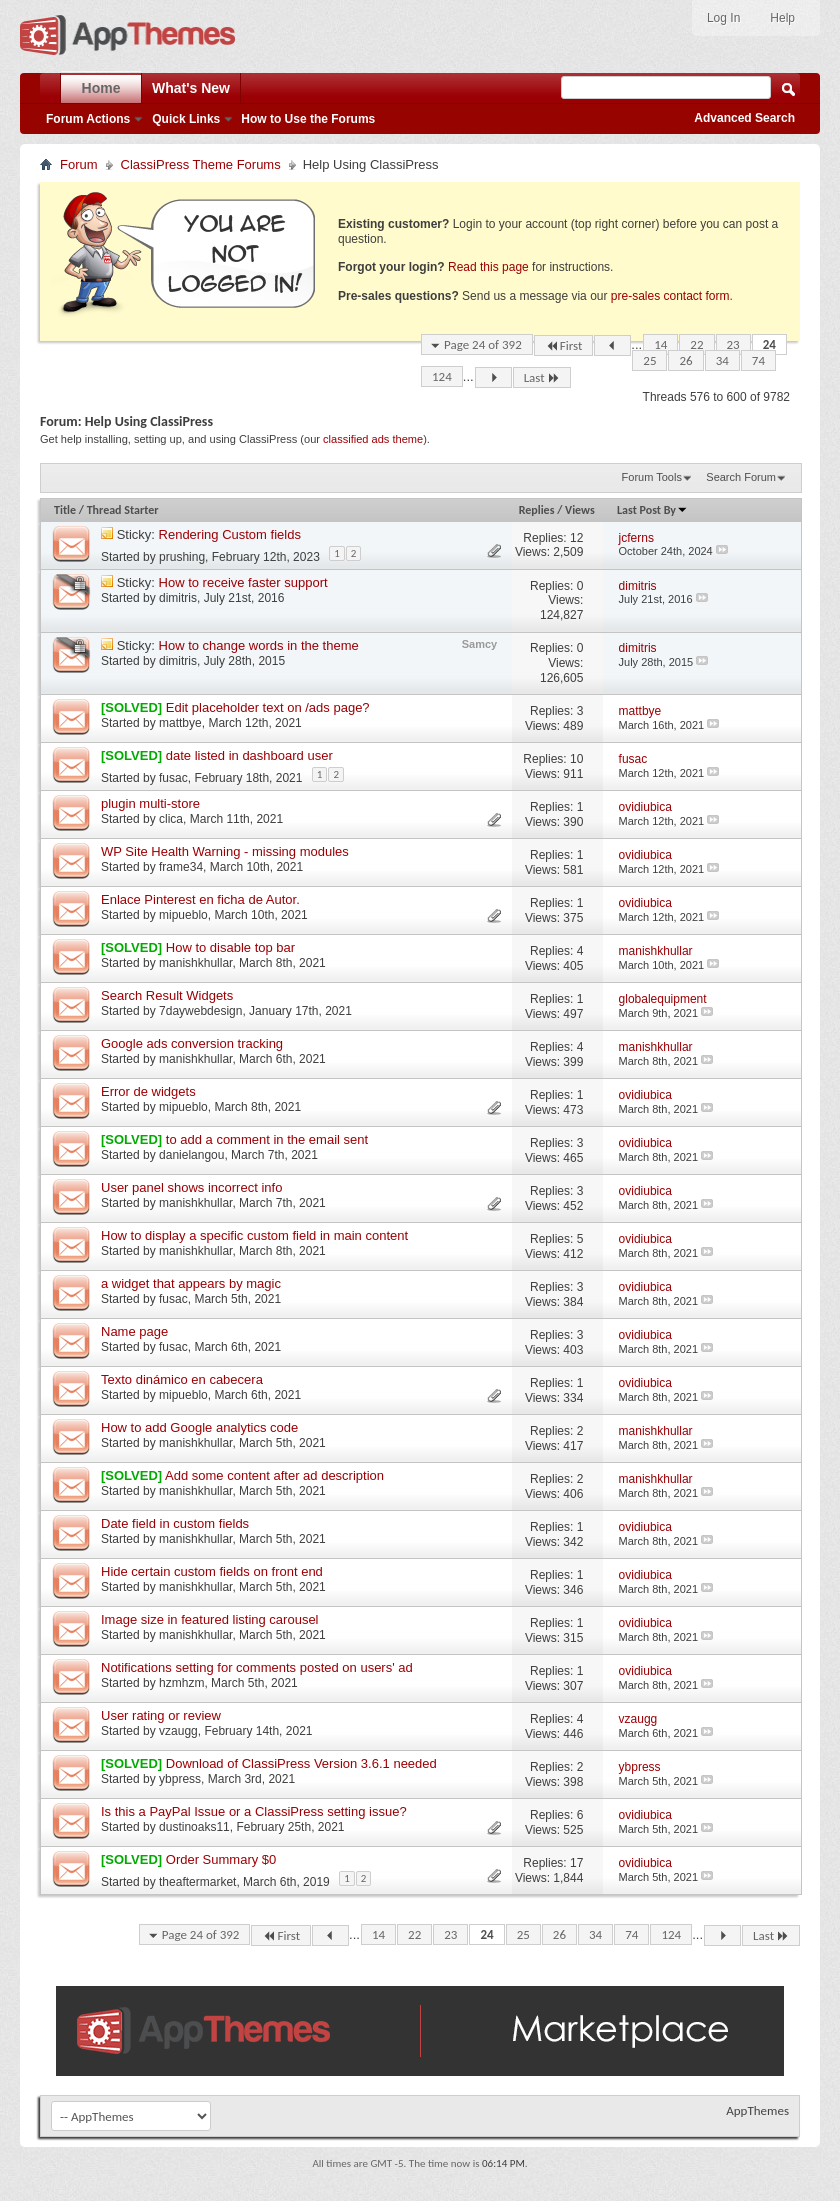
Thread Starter (123, 510)
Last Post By (652, 510)
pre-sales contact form (670, 296)
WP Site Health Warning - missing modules (225, 851)
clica (171, 819)
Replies (537, 510)
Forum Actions (88, 119)
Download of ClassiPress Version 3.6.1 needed (301, 1763)
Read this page (488, 267)
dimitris (178, 598)
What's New (191, 88)
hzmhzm (181, 1683)
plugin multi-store (150, 803)
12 (576, 538)
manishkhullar (195, 963)
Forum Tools (652, 477)
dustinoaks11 (194, 1827)
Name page (134, 1331)
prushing (182, 557)
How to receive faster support (243, 582)
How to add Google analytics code (199, 1427)
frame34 (181, 867)
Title (65, 510)
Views (580, 510)
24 (769, 344)
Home (101, 88)
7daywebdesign (200, 1011)
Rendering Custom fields (230, 534)
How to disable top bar (230, 947)
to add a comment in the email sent (267, 1139)
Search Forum (741, 477)
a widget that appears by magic (191, 1283)
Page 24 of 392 (483, 344)
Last (542, 377)
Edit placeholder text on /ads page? (268, 707)
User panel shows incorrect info (191, 1187)
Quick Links (186, 119)
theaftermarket (197, 1882)
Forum (79, 164)
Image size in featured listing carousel (210, 1619)
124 (442, 376)
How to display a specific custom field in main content (254, 1235)
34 (722, 360)
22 (696, 344)
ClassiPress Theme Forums (201, 164)
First (564, 345)
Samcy (479, 644)
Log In (723, 18)
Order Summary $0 (221, 1859)
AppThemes (757, 2110)
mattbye (180, 723)
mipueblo (183, 915)
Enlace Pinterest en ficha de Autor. (200, 899)
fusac (173, 778)
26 (685, 360)
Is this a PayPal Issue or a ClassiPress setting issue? (254, 1811)
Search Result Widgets (167, 995)
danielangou (191, 1155)
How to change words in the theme (259, 645)
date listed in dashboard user (249, 755)
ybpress (180, 1779)
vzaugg (178, 1731)
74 (758, 360)
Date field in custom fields (175, 1523)
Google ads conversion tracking (192, 1043)
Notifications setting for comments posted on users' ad (257, 1667)
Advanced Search (744, 118)
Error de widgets (148, 1091)
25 (649, 360)
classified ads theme (373, 439)
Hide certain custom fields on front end (212, 1571)
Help (782, 18)
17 (576, 1863)
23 (733, 344)
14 (660, 344)
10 (576, 759)
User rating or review (161, 1715)
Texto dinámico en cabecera (182, 1379)
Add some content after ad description (274, 1475)
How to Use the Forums (308, 119)
